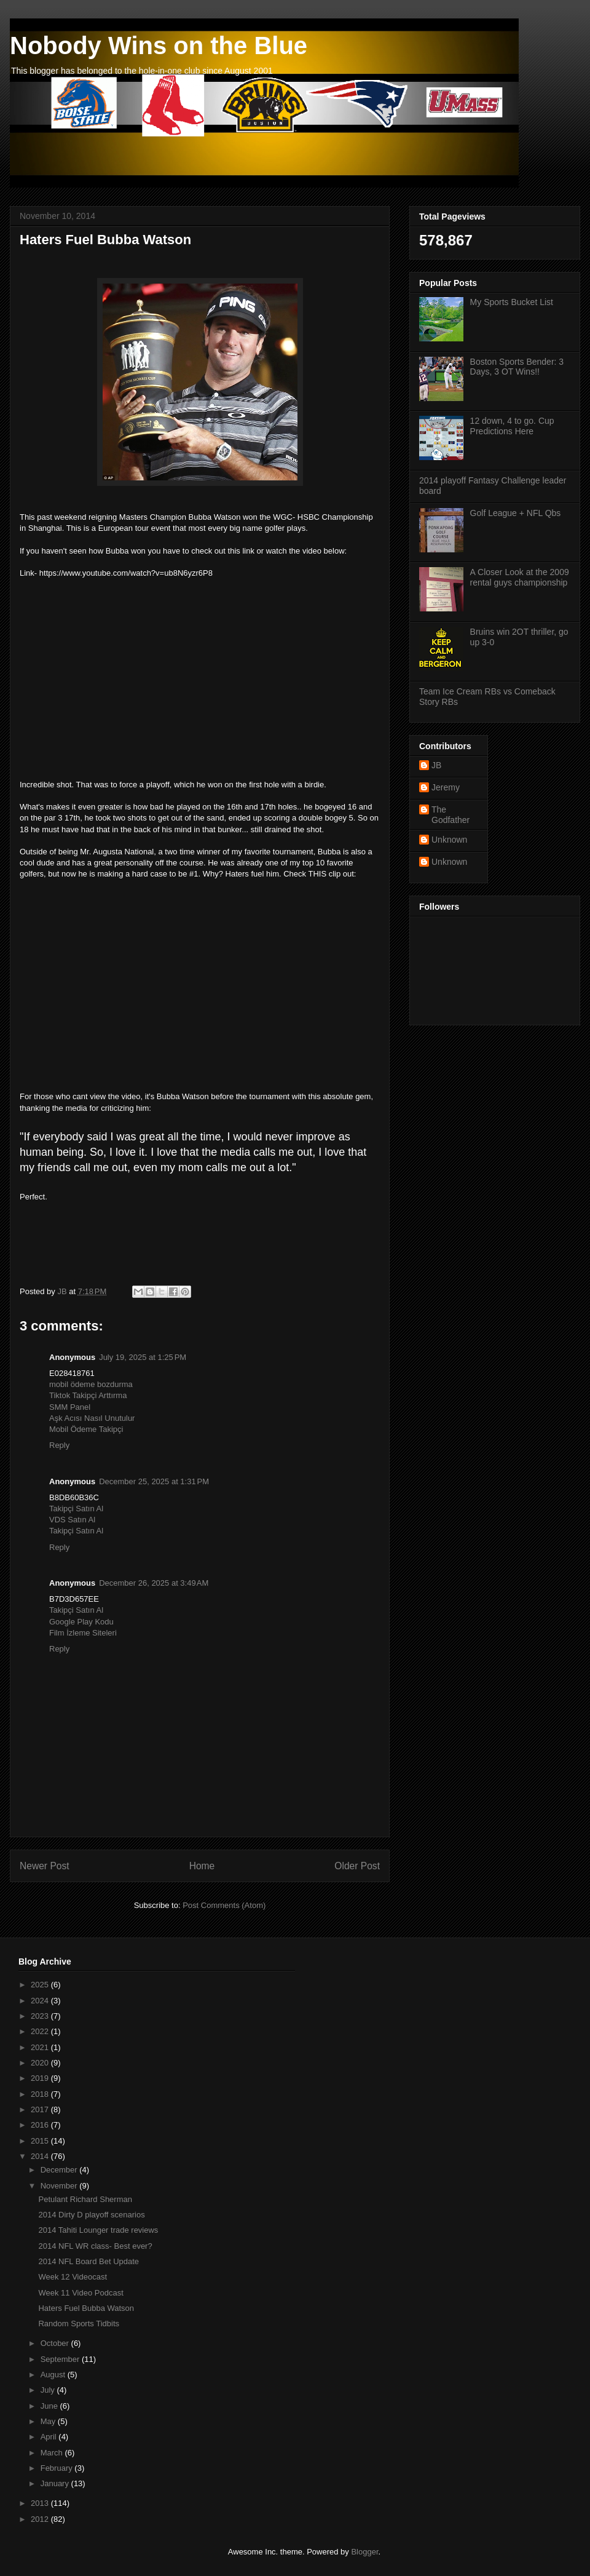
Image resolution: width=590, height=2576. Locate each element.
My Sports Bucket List (511, 302)
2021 (41, 2047)
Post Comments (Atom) (224, 1905)
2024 (41, 2000)
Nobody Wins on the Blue (158, 45)
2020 (41, 2062)
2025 (41, 1984)
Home (202, 1866)
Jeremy (445, 787)
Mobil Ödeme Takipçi (86, 1429)
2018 (41, 2094)
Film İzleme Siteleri (83, 1632)
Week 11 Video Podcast (80, 2292)
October (56, 2343)
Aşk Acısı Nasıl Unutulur (92, 1418)
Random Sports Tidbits (78, 2323)
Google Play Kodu (81, 1621)
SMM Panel (69, 1407)
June (50, 2406)
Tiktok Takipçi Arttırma (88, 1395)
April (50, 2436)
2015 (41, 2140)
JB (436, 765)
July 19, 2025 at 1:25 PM (142, 1357)
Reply (59, 1445)
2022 (41, 2031)
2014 (41, 2156)
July (49, 2390)
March (53, 2452)
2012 (41, 2519)
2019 (41, 2078)
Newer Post (44, 1866)
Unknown (449, 840)
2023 (41, 2016)
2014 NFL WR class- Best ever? (95, 2246)
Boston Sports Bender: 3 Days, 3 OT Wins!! (517, 367)
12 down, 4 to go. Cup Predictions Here (512, 426)
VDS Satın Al (72, 1519)
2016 (41, 2124)
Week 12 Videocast (72, 2276)
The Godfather (450, 815)
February (58, 2468)
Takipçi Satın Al (76, 1508)
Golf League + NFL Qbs (515, 513)
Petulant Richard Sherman (85, 2199)
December (60, 2169)
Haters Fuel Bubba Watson (86, 2308)
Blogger (364, 2551)
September (61, 2359)
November (60, 2185)
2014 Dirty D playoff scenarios (91, 2214)
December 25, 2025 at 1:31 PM (154, 1481)
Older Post (357, 1866)
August (54, 2374)
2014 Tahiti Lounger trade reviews (98, 2230)
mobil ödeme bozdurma (91, 1384)
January (56, 2483)
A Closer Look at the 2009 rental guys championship (519, 577)
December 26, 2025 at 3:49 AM (153, 1583)
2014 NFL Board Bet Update (88, 2261)
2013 (41, 2503)
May (49, 2421)
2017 (41, 2109)
